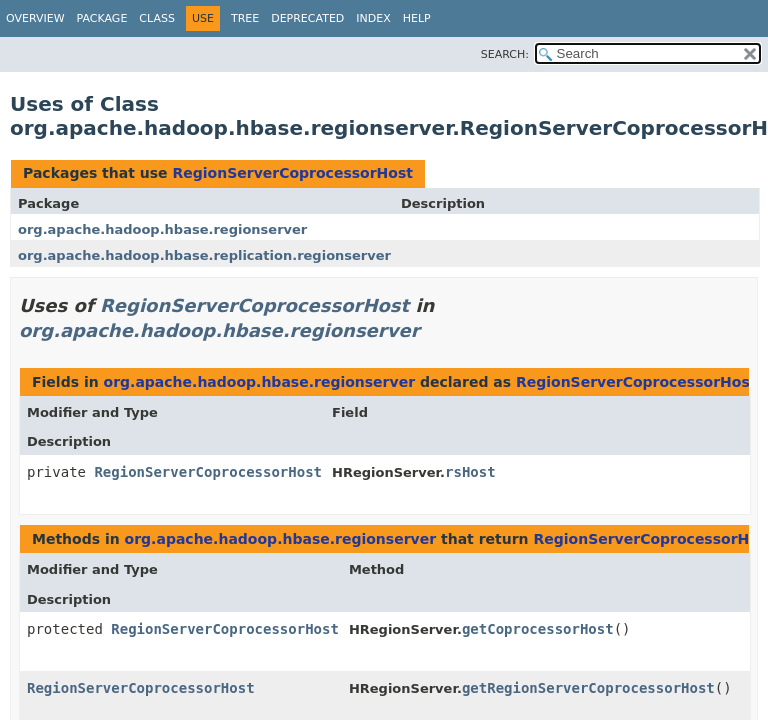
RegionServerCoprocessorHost (292, 173)
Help (417, 18)
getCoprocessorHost (538, 629)
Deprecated (307, 18)
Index (373, 18)
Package (102, 18)
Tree (245, 18)
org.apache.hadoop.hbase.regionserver (162, 229)
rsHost (470, 472)
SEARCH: (505, 54)
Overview (35, 18)
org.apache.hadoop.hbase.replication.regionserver (204, 255)
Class (157, 18)
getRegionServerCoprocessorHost (588, 688)
